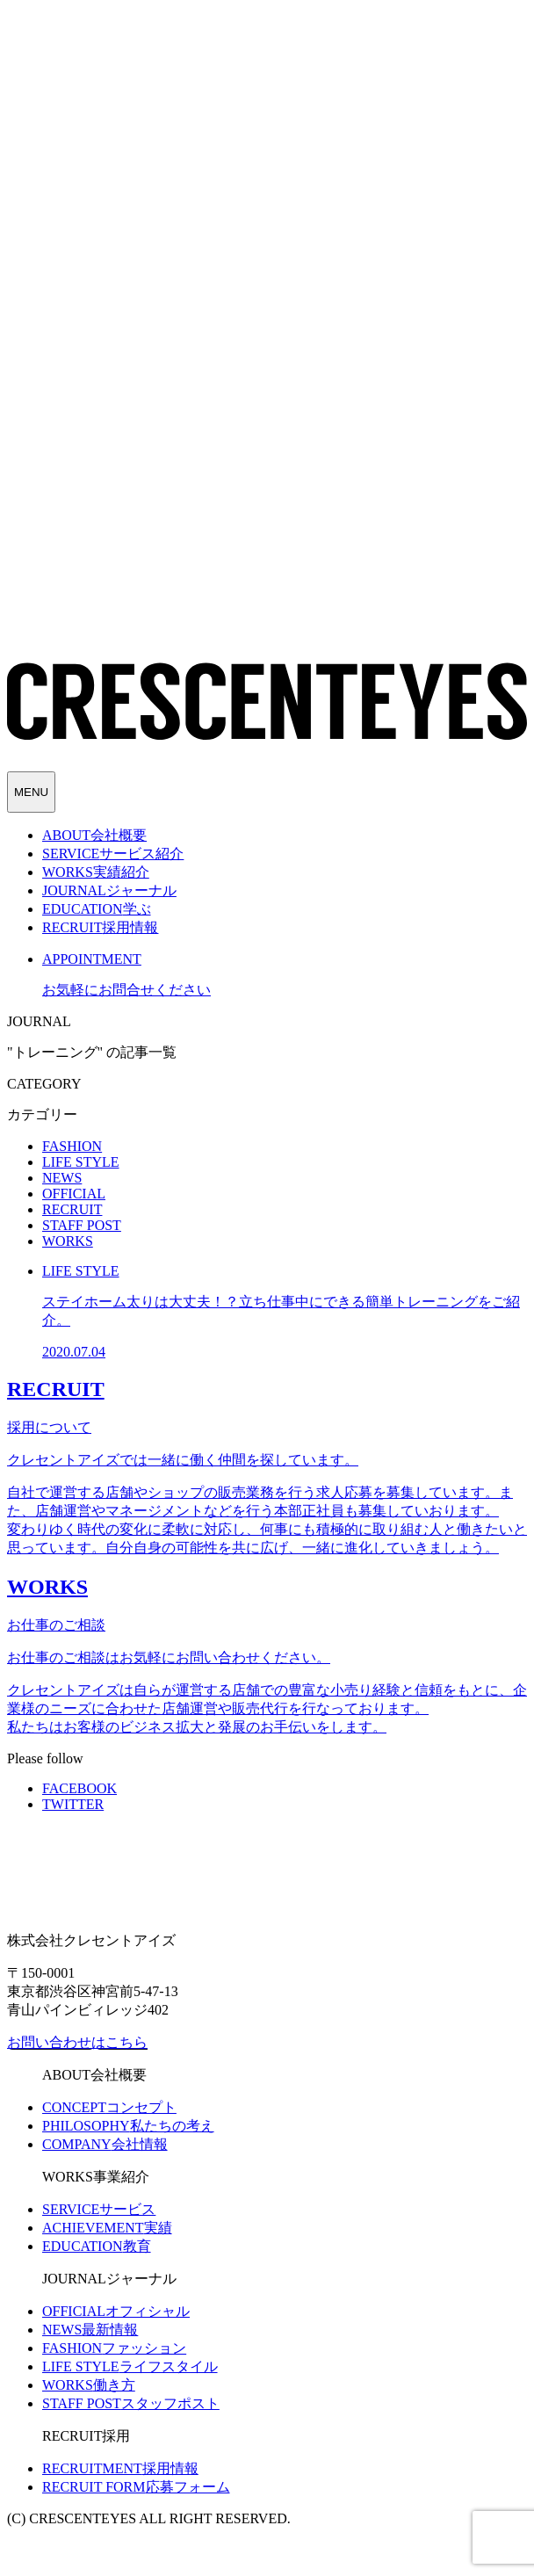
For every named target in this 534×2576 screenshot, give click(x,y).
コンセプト (109, 2107)
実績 (107, 2227)
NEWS (62, 1177)
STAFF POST (81, 1225)
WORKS (67, 1241)
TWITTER (73, 1804)
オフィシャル (116, 2311)
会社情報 (105, 2144)
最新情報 (90, 2329)
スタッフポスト (131, 2403)
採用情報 (120, 2468)
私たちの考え (128, 2125)
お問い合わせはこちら (77, 2042)
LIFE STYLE (80, 1161)
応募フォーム (136, 2486)
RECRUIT (72, 1209)
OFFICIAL (73, 1193)
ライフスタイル (130, 2366)
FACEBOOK (79, 1788)
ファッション (114, 2348)
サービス (98, 2209)
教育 (96, 2246)
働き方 (88, 2384)
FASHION (72, 1146)
